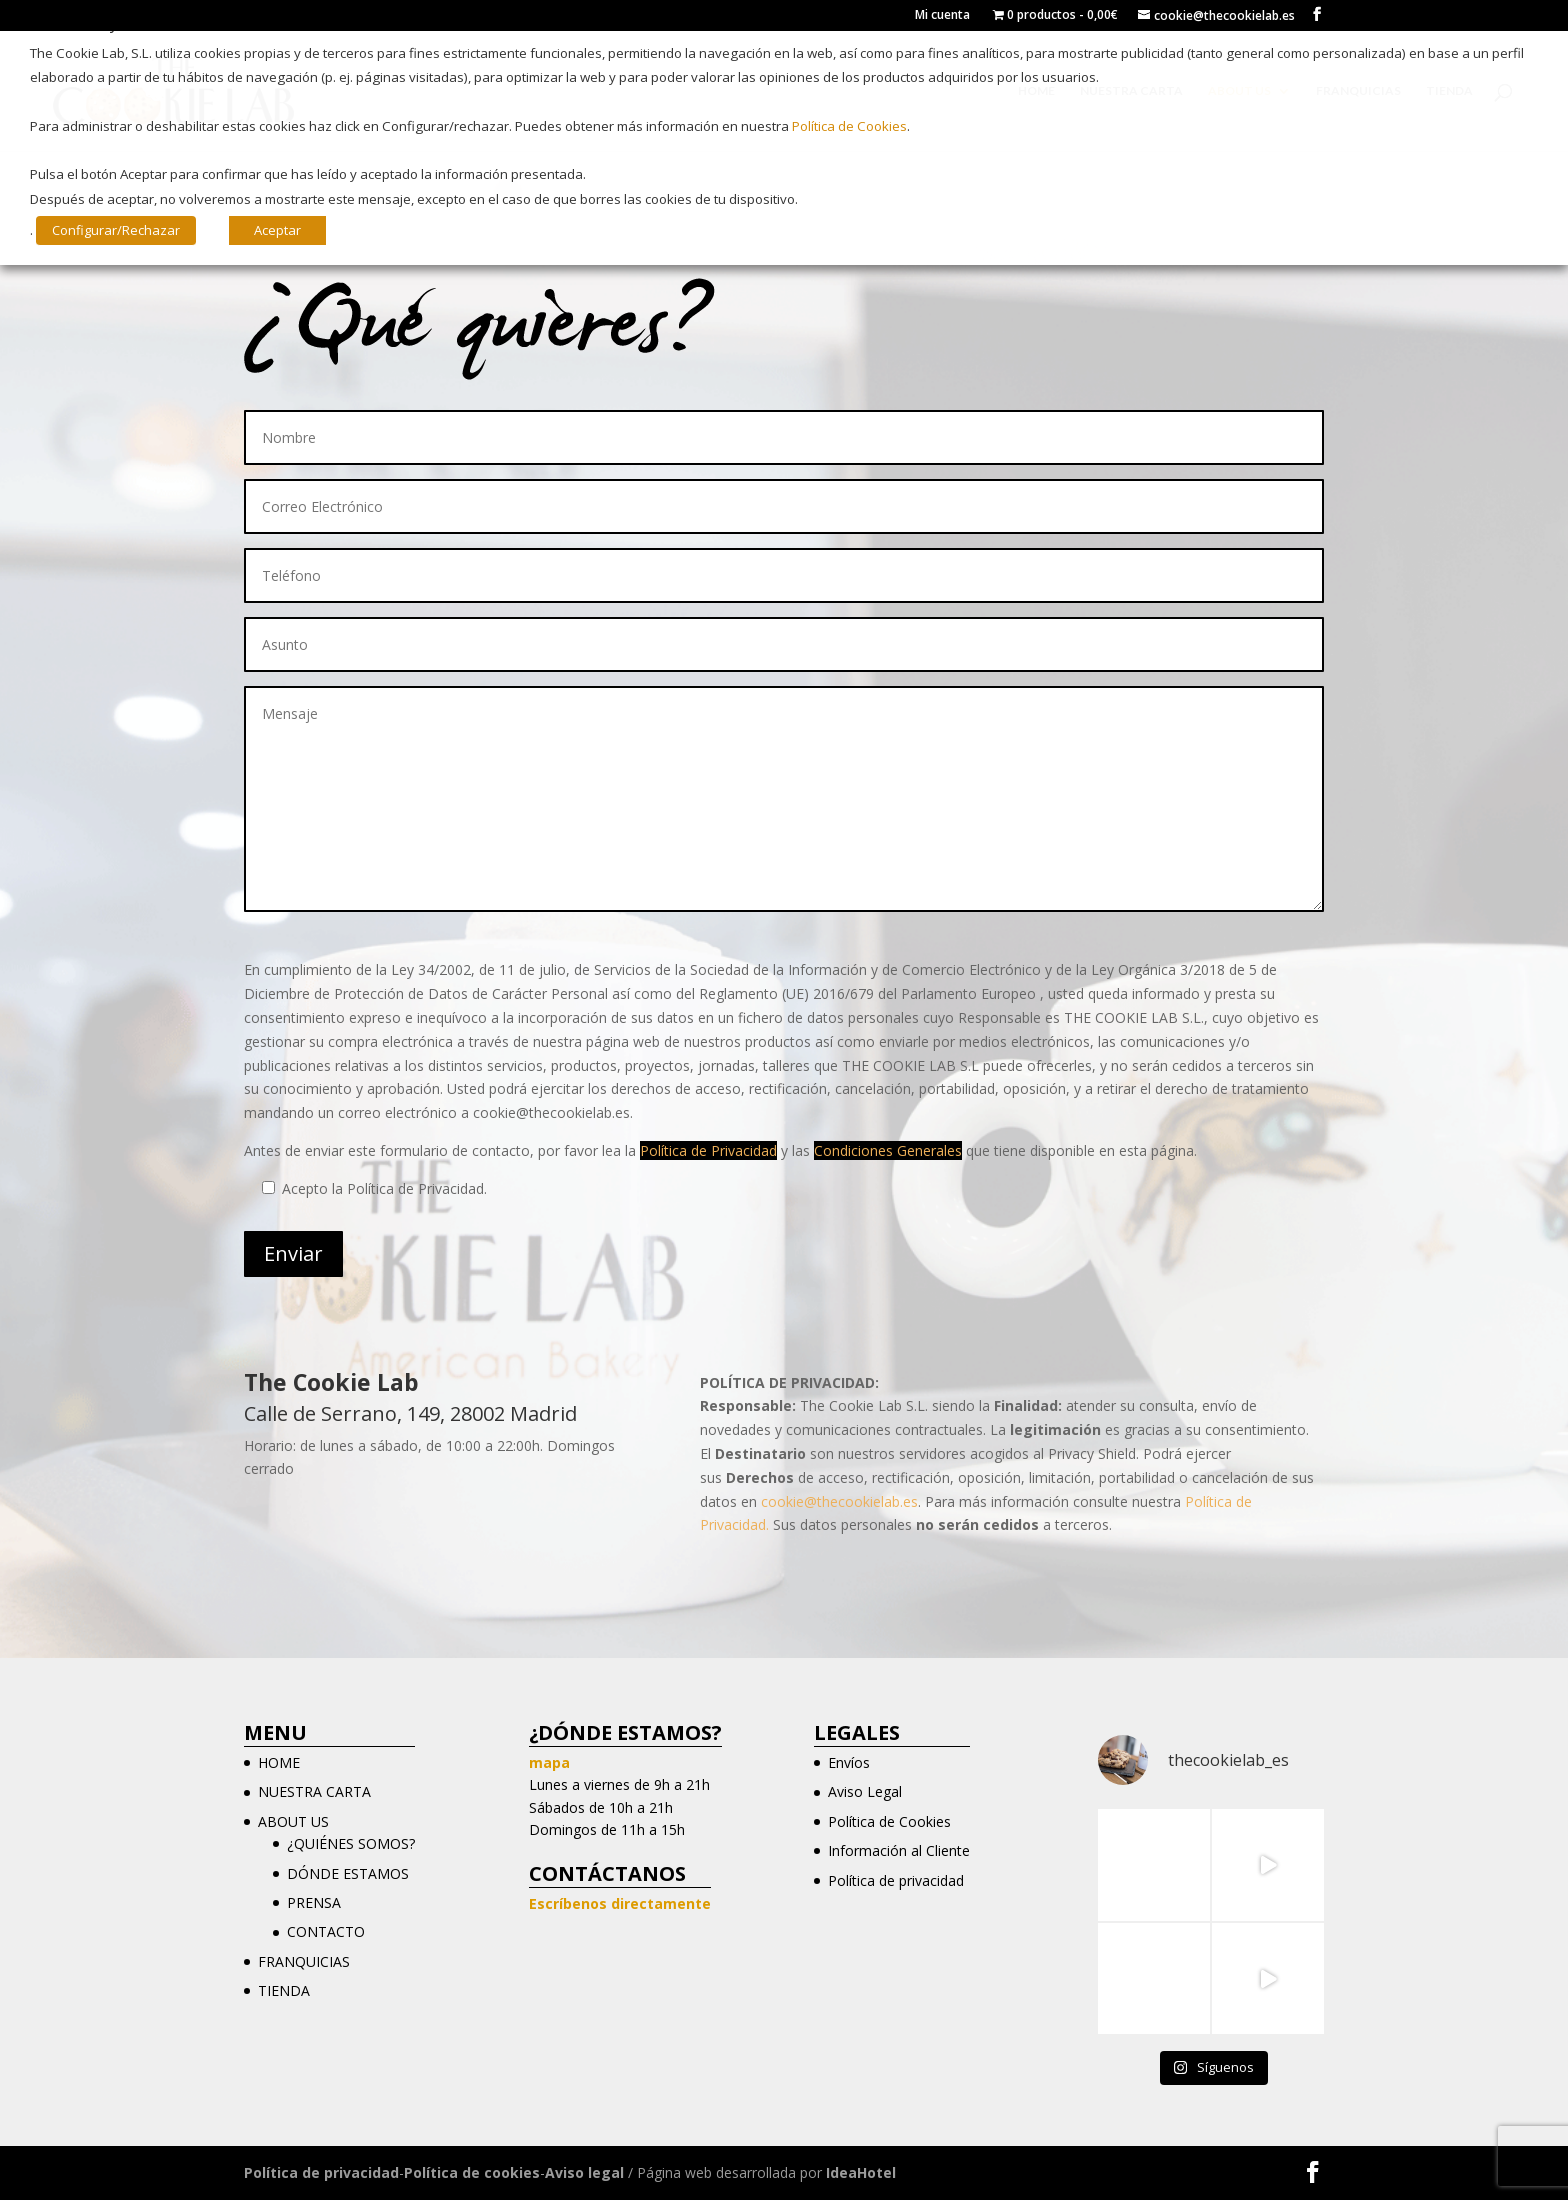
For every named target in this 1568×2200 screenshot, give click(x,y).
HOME (279, 1762)
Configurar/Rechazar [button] (116, 230)
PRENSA (314, 1902)
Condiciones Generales (888, 1150)
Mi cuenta (942, 16)
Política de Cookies (889, 1821)
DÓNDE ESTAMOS (348, 1873)
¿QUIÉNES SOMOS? (351, 1843)
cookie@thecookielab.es (839, 1501)
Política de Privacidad (708, 1150)
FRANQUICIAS (304, 1961)
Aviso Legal (865, 1791)
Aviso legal (584, 2172)
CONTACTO (326, 1931)
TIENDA (284, 1990)
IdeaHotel (861, 2172)
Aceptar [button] (277, 230)
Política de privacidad (896, 1880)
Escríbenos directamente (620, 1903)
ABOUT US (293, 1821)
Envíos (849, 1762)
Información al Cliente (899, 1850)
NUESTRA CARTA (314, 1791)
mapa (549, 1762)
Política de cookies (472, 2172)
